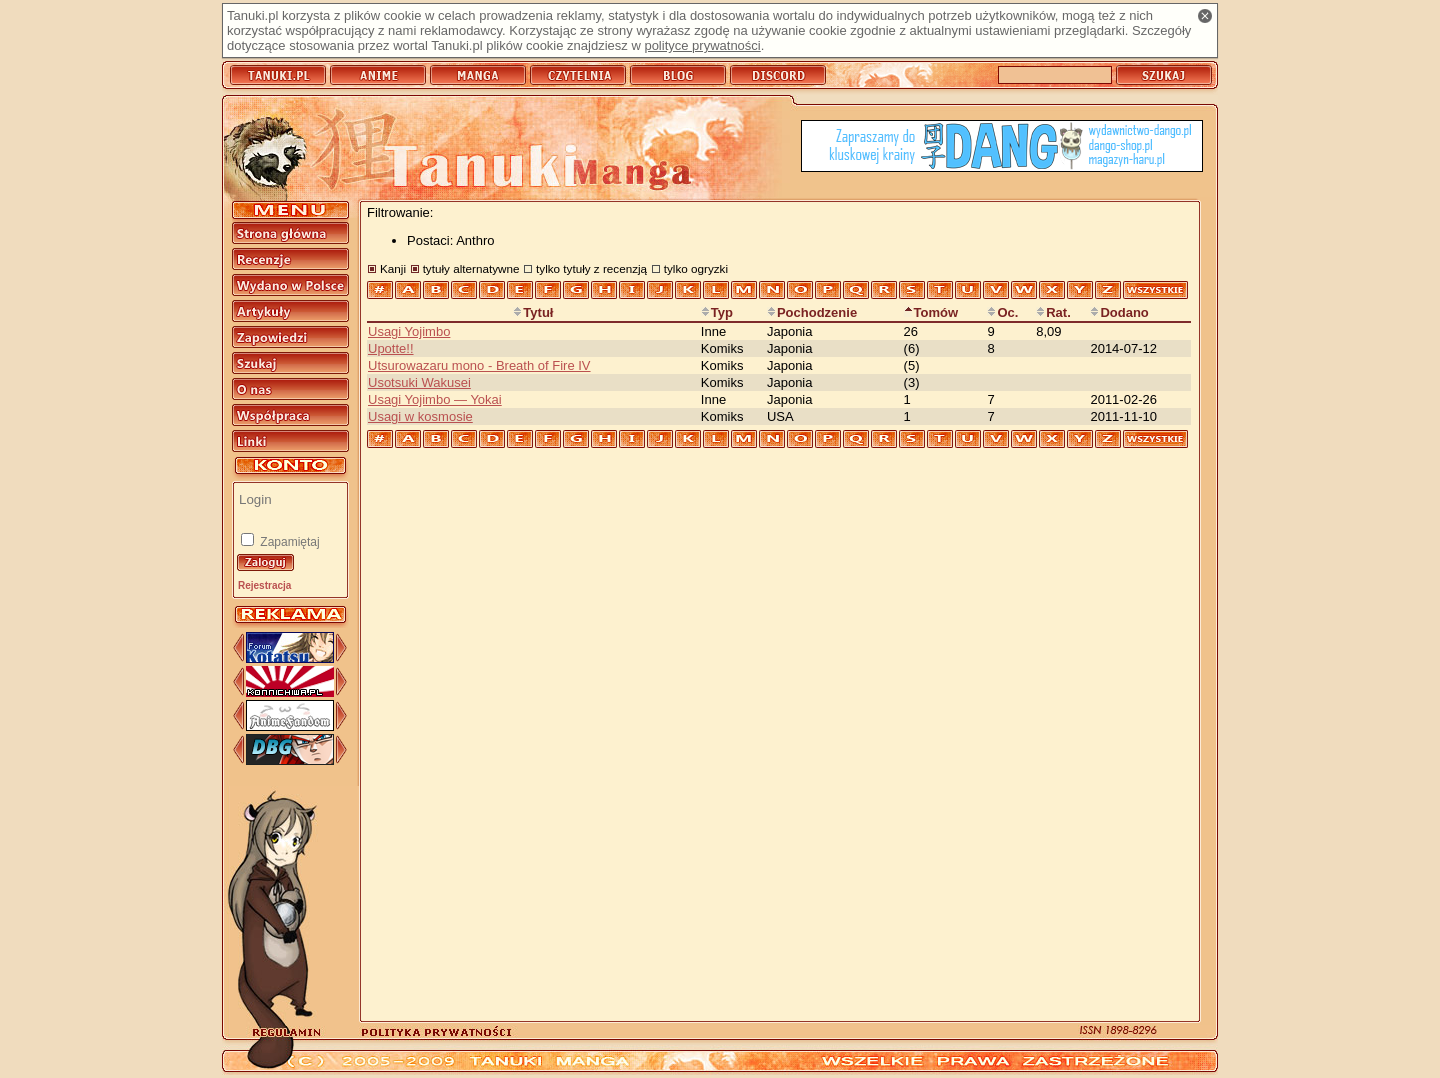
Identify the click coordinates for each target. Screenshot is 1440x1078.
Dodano (1119, 312)
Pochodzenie (812, 312)
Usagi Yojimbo (409, 331)
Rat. (1053, 312)
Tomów (931, 312)
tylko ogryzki (696, 268)
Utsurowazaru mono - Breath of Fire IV (479, 365)
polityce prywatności (702, 45)
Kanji (393, 268)
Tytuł (533, 312)
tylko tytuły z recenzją (591, 268)
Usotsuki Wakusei (419, 382)
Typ (717, 312)
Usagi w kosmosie (420, 416)
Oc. (1002, 312)
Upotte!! (391, 348)
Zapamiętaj (288, 542)
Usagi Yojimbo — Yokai (435, 399)
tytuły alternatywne (471, 268)
